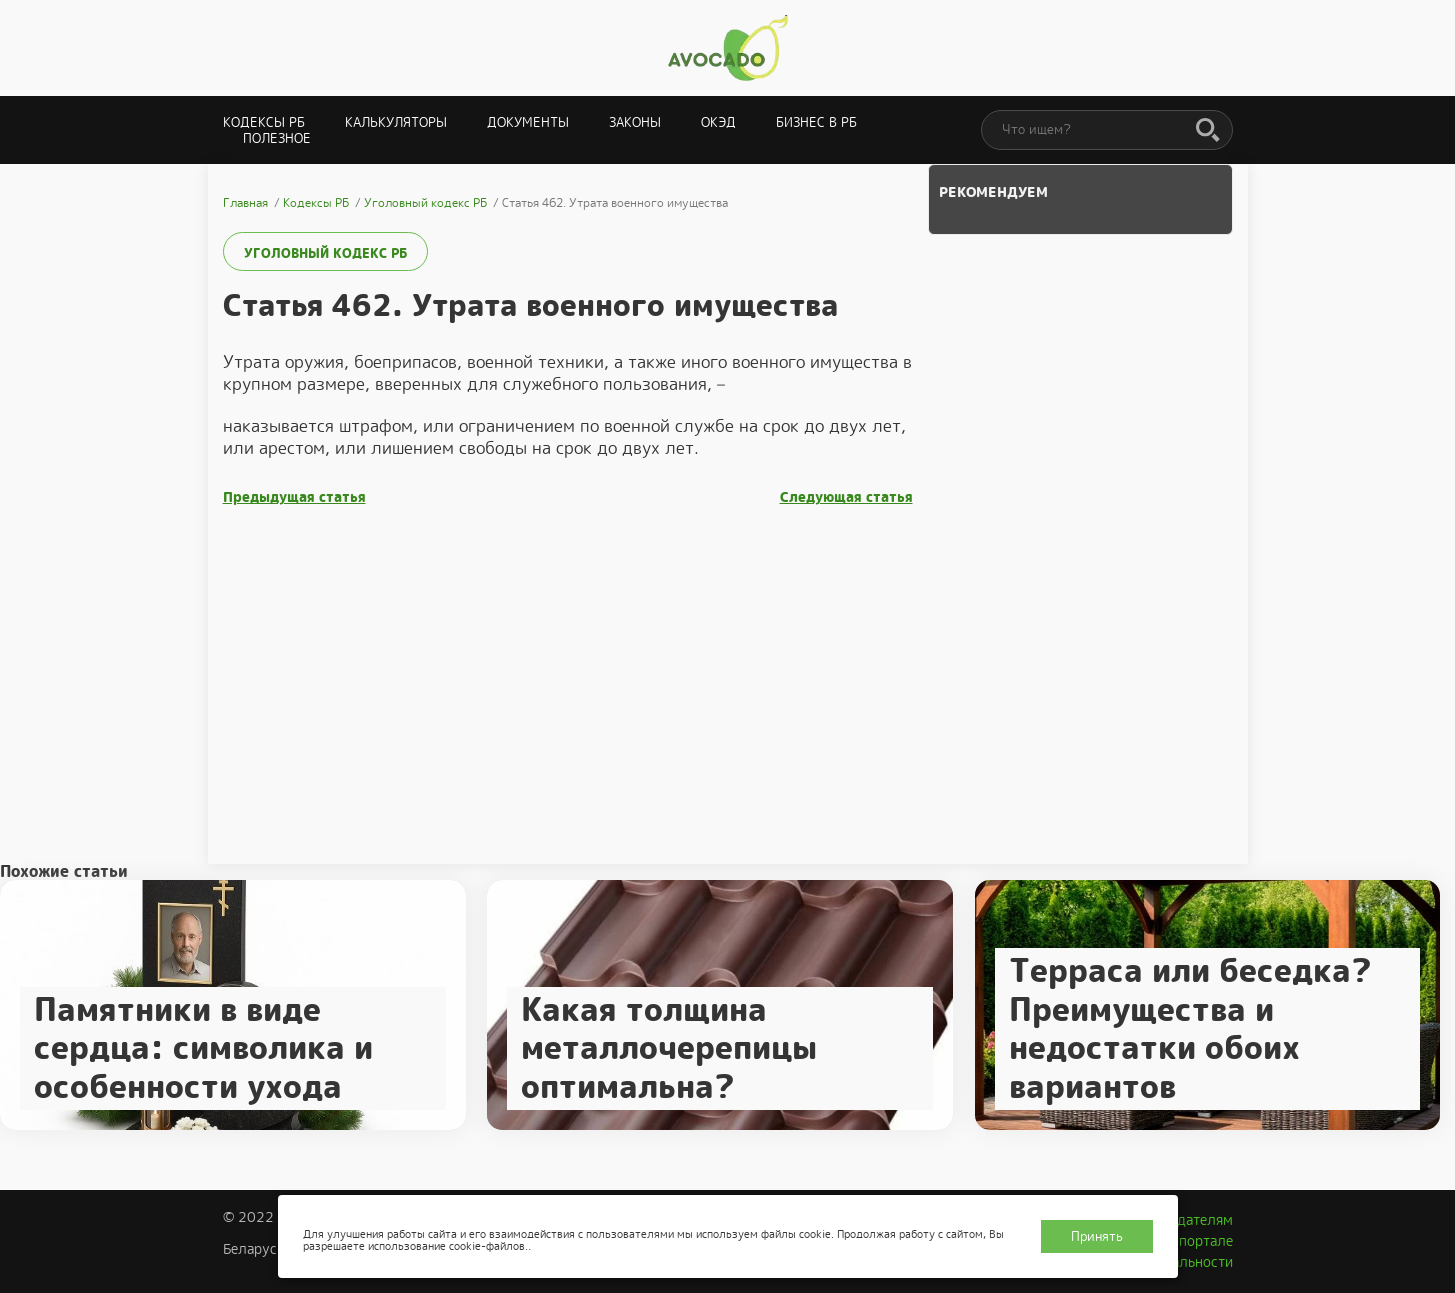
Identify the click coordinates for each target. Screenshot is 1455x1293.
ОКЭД (718, 122)
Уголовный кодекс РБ (325, 253)
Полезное (277, 138)
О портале (1199, 1241)
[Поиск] (1208, 131)
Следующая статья (846, 497)
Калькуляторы (396, 122)
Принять (1097, 1236)
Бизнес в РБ (816, 122)
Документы (528, 122)
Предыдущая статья (294, 497)
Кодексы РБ (264, 122)
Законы (635, 122)
